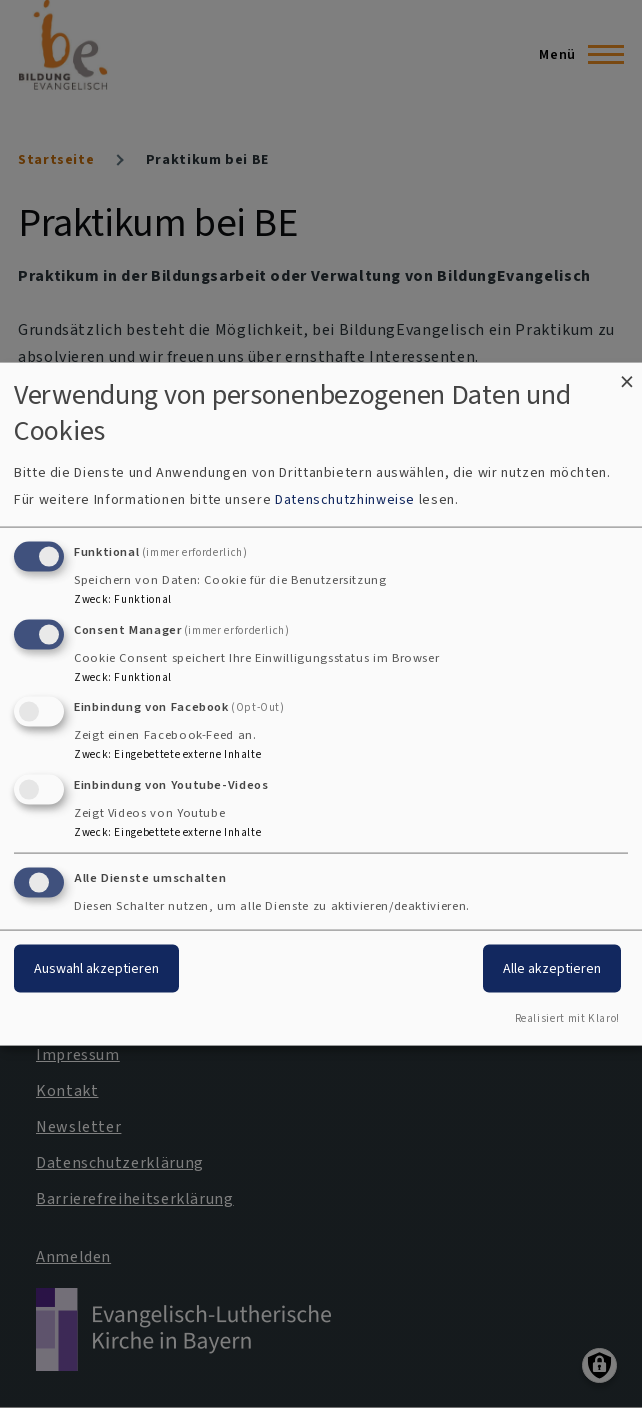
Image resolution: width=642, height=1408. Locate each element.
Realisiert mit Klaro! (567, 1017)
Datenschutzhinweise (345, 498)
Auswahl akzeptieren (96, 968)
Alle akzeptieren (552, 968)
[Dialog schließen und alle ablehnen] (627, 375)
